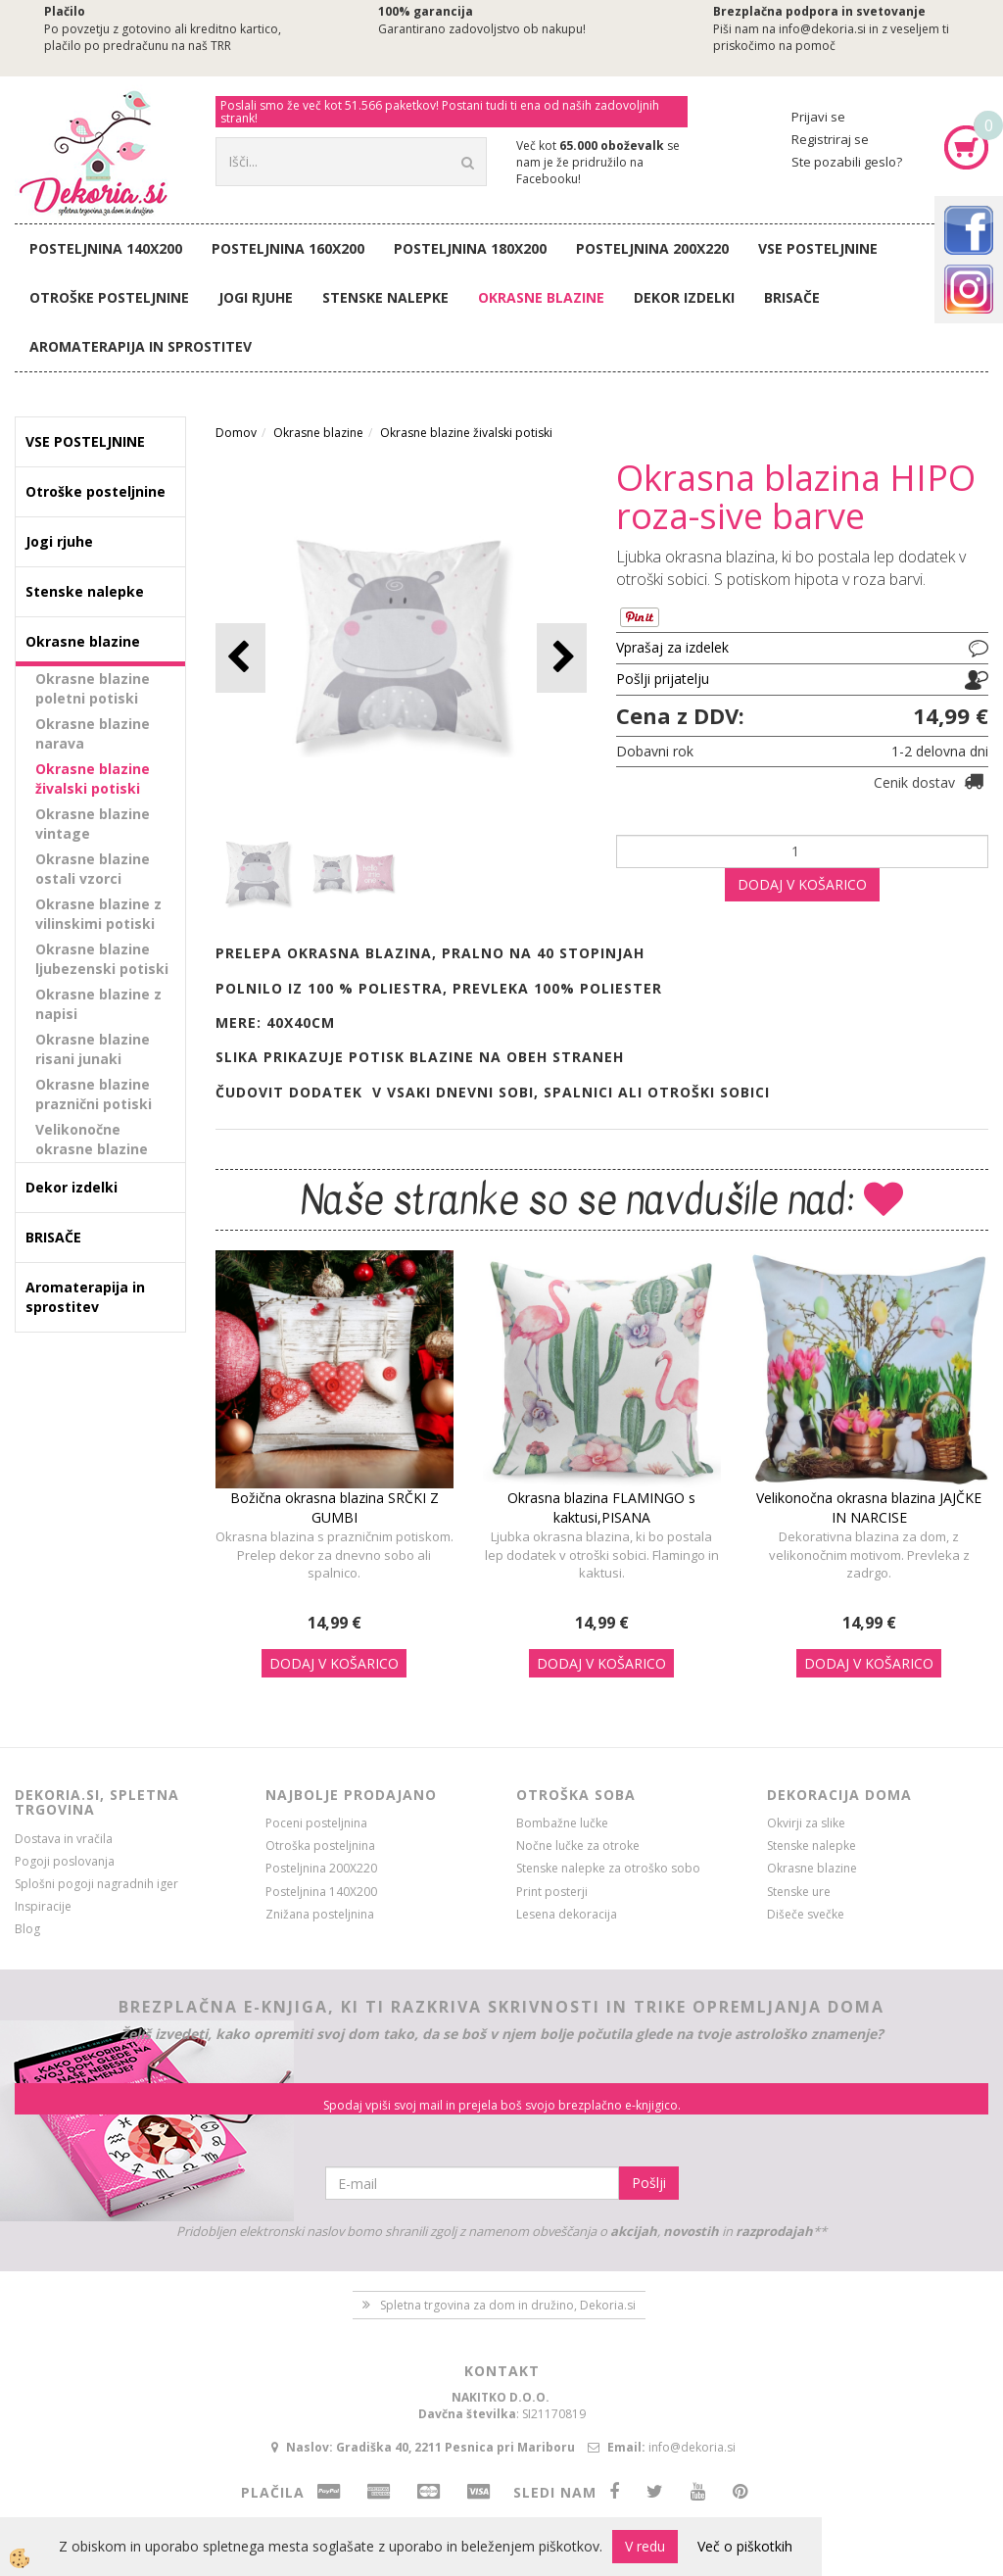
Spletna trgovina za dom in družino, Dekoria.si (508, 2305)
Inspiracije (43, 1906)
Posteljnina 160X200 (288, 248)
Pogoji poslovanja (65, 1861)
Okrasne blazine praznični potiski (93, 1094)
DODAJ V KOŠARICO (802, 884)
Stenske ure (799, 1891)
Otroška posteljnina (320, 1845)
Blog (27, 1928)
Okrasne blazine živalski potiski (92, 778)
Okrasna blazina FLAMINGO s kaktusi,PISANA (601, 1507)
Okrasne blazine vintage (92, 823)
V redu (645, 2546)
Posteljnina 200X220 (652, 248)
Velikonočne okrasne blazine (91, 1139)
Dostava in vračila (64, 1838)
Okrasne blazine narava (92, 733)
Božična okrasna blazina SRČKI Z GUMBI (334, 1507)
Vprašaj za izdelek (672, 647)
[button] (562, 658)
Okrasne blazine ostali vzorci (92, 869)
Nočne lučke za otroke (578, 1845)
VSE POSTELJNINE (818, 248)
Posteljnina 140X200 (105, 248)
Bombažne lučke (562, 1823)
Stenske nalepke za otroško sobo (608, 1868)
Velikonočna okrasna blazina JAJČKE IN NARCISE (868, 1507)
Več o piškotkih (744, 2546)
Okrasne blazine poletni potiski (92, 688)
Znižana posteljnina (319, 1914)
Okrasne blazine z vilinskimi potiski (98, 914)
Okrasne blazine (541, 297)
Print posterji (552, 1891)
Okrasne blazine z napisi (98, 1004)
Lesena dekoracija (566, 1914)
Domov (236, 432)
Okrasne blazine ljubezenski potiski (101, 959)
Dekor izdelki (684, 297)
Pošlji (649, 2182)
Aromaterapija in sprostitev (140, 346)
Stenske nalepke (385, 297)
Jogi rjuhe (255, 297)
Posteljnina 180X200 (470, 248)
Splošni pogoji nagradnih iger (96, 1883)
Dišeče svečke (805, 1914)
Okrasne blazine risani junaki (92, 1049)
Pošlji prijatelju (662, 678)
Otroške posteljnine (109, 297)
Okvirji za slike (806, 1823)
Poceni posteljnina (316, 1823)
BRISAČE (792, 297)
